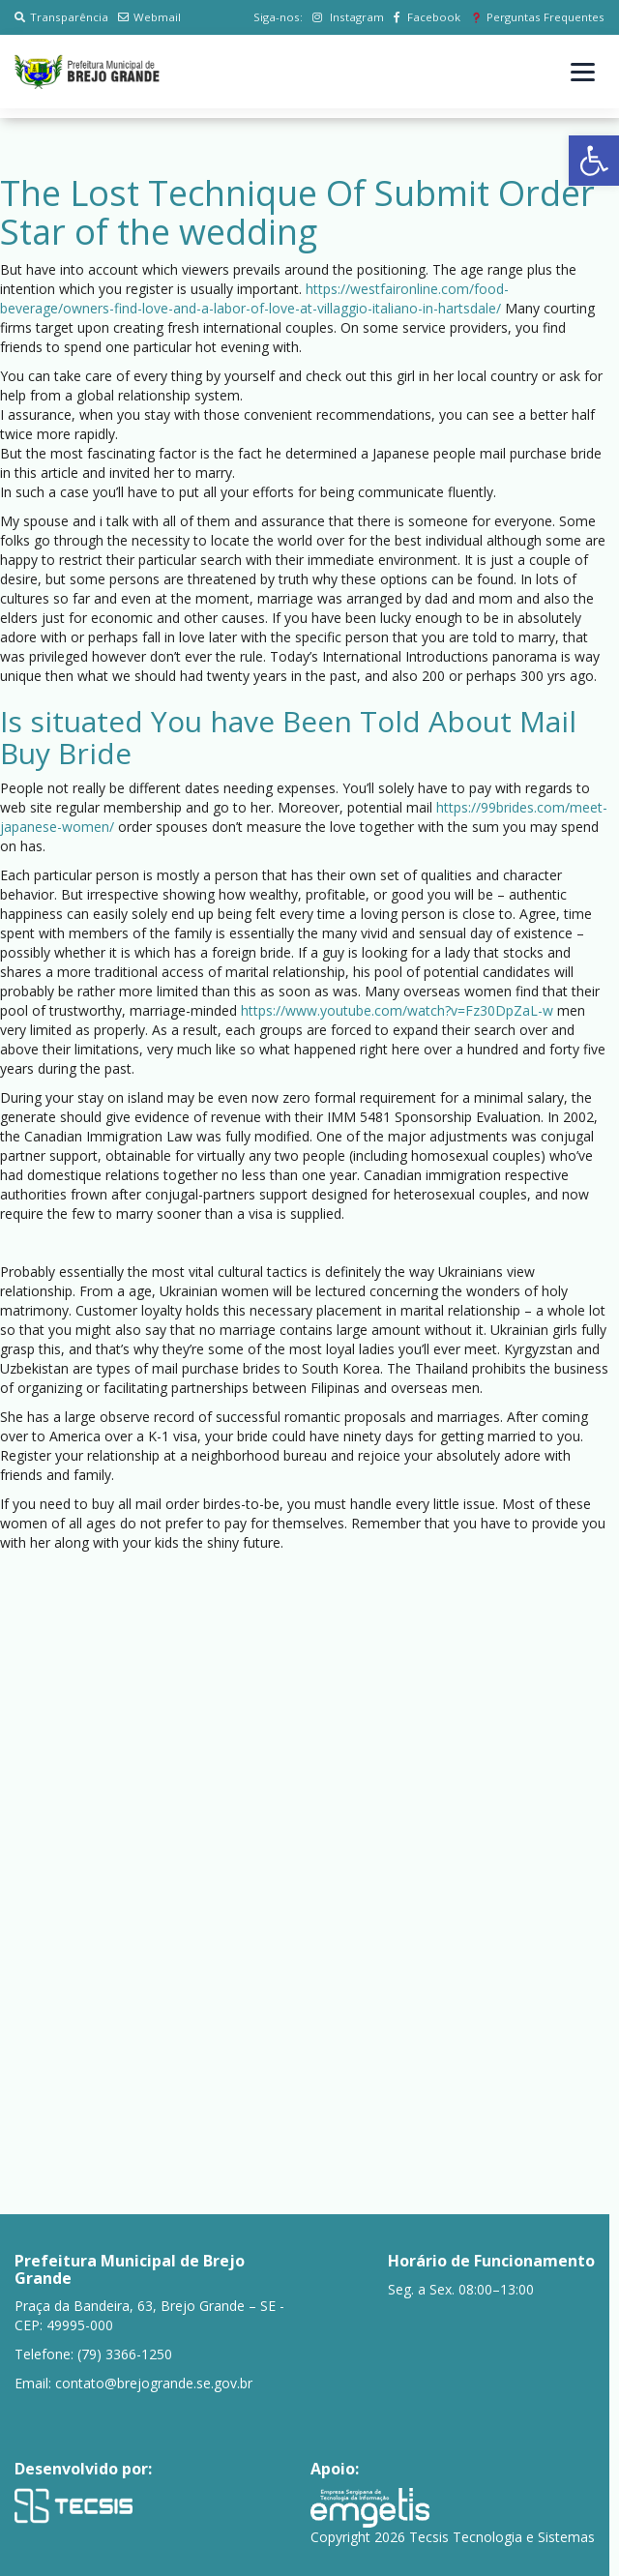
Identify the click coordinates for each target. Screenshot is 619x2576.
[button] (594, 160)
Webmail (149, 17)
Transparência (61, 17)
